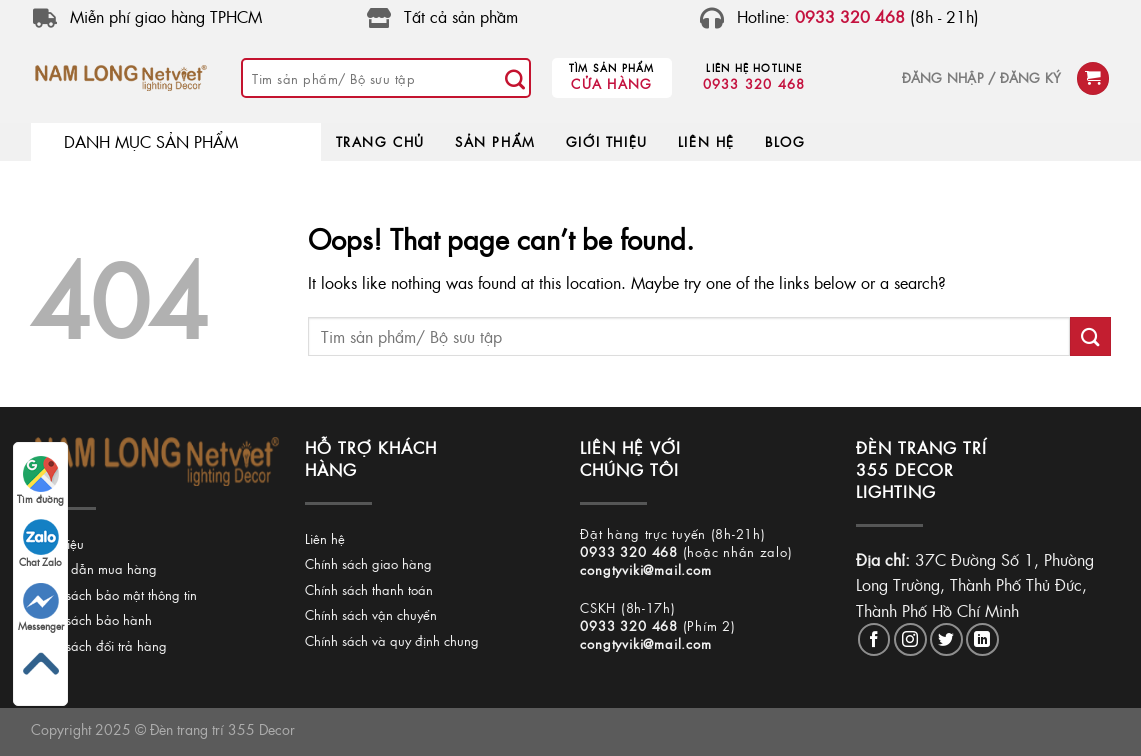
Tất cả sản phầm (461, 16)
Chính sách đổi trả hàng (98, 645)
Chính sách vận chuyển (371, 614)
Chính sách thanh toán (369, 589)
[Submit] (515, 78)
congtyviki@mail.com (645, 569)
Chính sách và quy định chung (392, 640)
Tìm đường (40, 481)
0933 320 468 (754, 83)
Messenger (41, 608)
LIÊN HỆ (706, 141)
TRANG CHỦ (380, 141)
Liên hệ (325, 538)
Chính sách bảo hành (90, 619)
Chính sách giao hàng (368, 563)
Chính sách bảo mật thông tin (113, 594)
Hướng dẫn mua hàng (93, 568)
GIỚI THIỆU (607, 141)
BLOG (785, 141)
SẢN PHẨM (495, 141)
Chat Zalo (40, 544)
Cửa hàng (611, 83)
